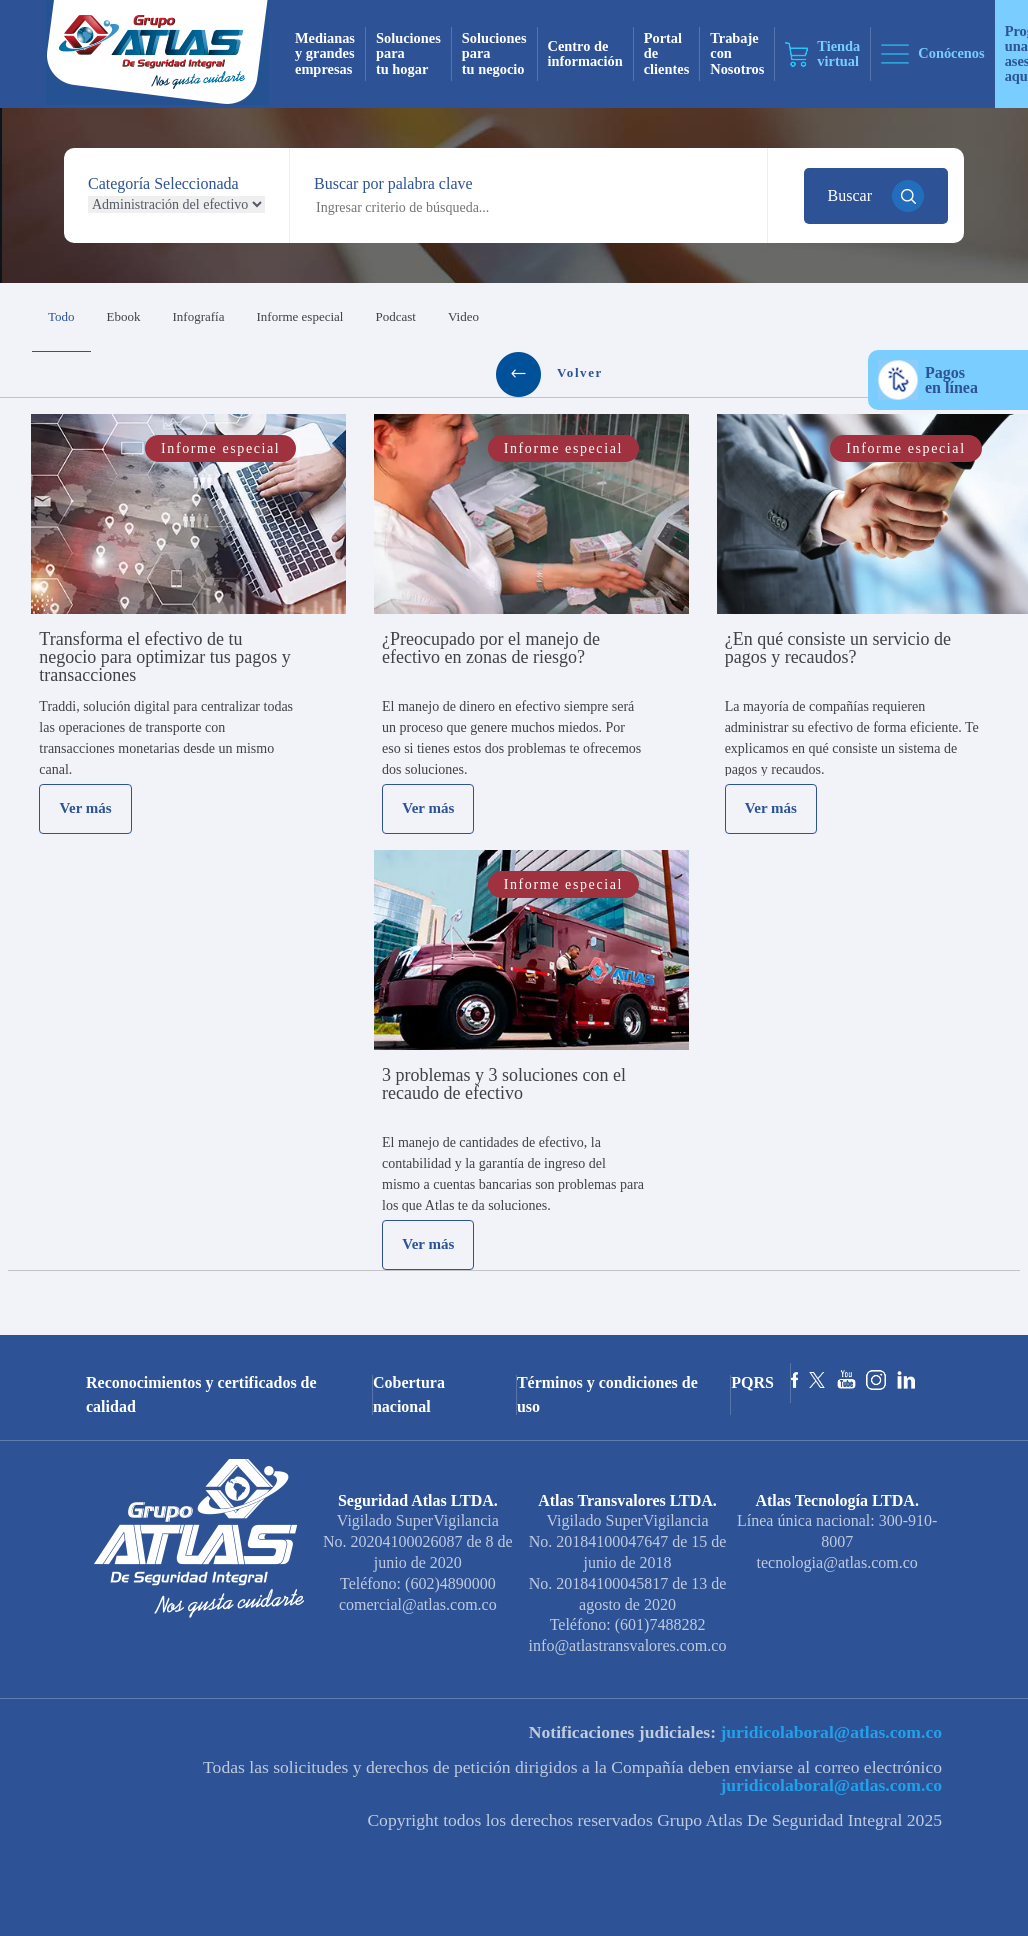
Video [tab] (463, 316)
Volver (549, 374)
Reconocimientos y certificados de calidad (201, 1395)
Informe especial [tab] (299, 316)
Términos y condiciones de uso (607, 1395)
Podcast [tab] (395, 316)
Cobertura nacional (409, 1395)
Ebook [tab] (124, 316)
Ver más (86, 808)
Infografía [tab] (199, 316)
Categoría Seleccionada (163, 183)
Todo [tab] (61, 316)
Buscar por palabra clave (393, 183)
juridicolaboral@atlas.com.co (829, 1732)
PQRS (752, 1382)
